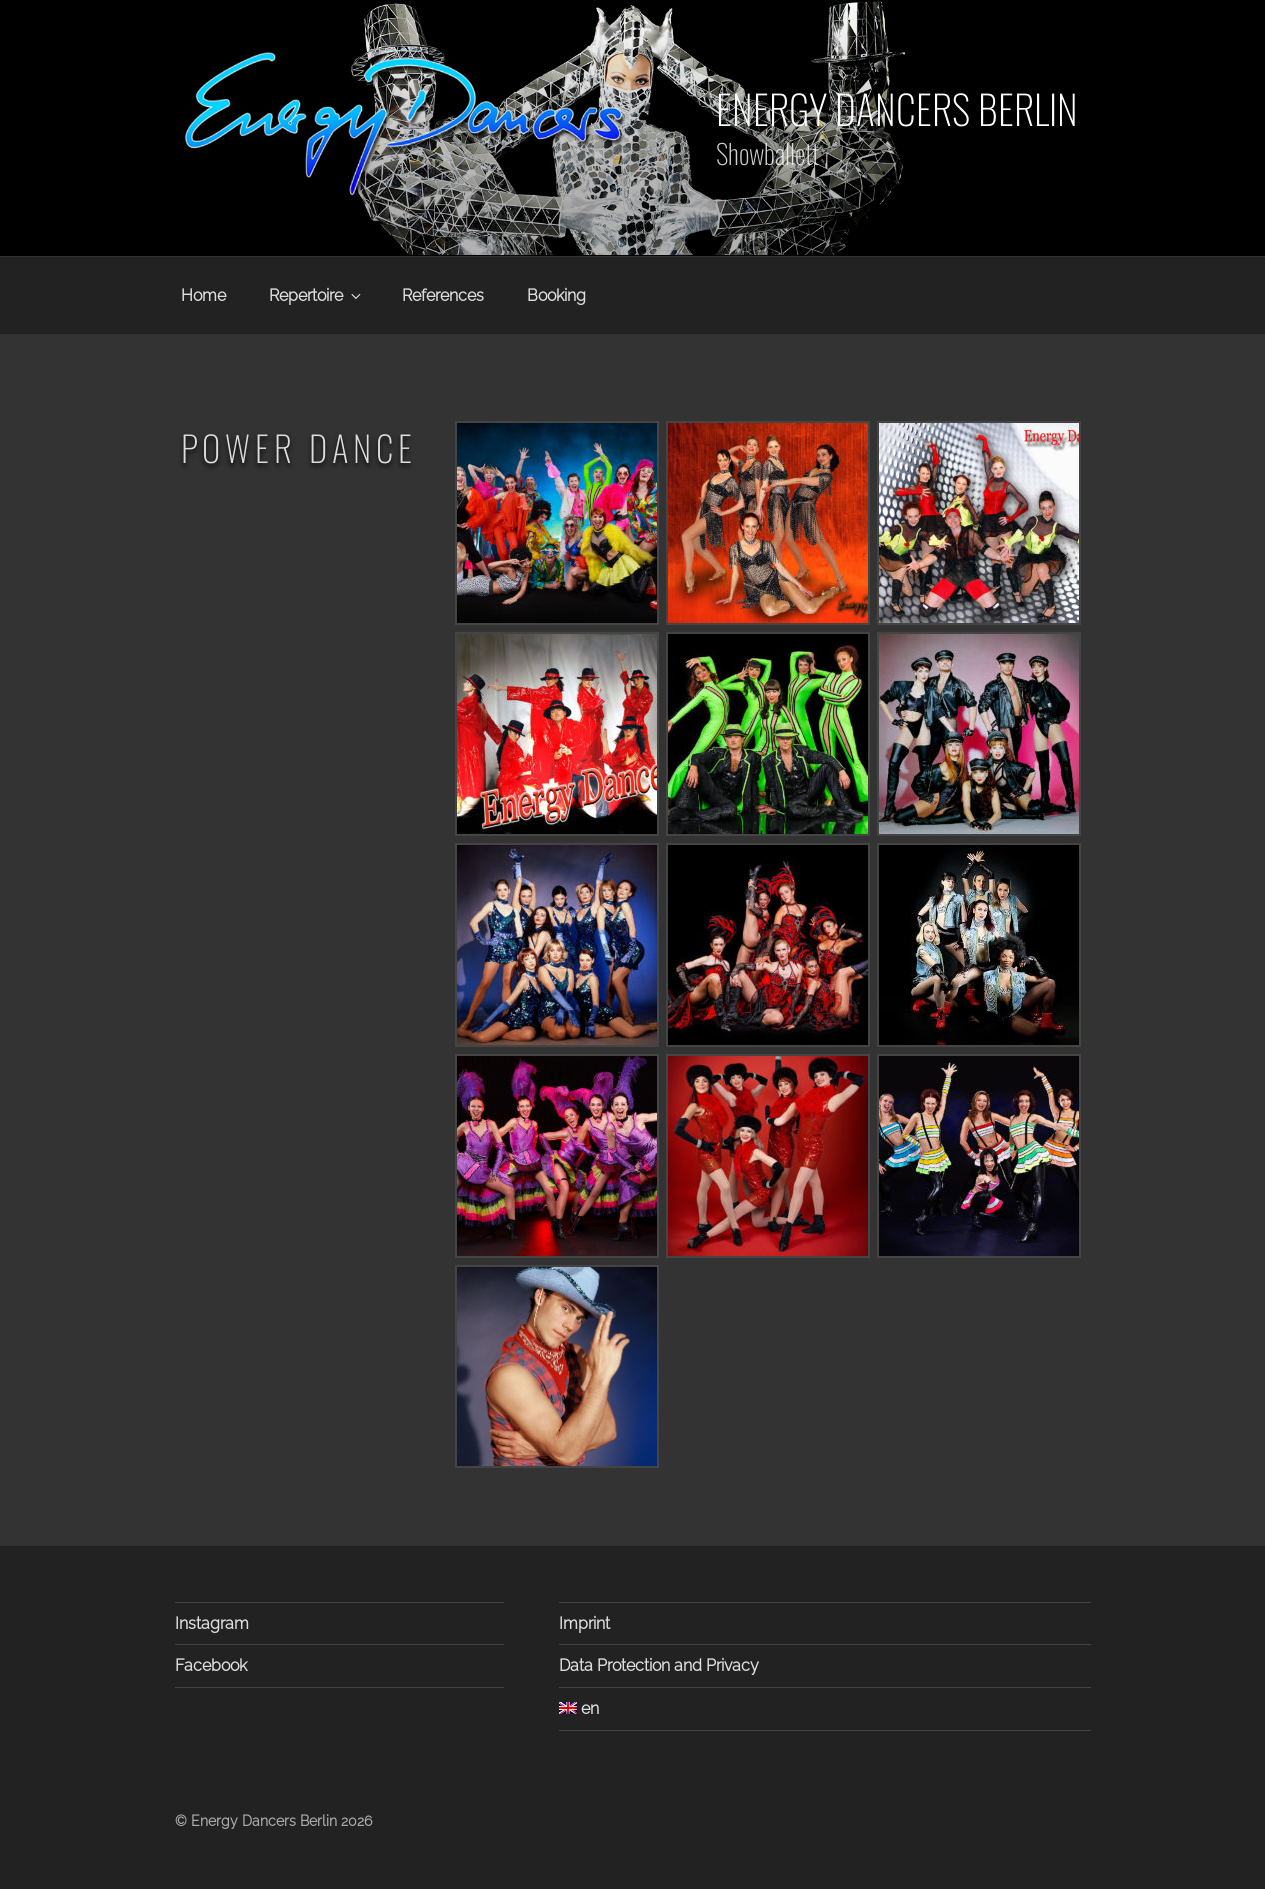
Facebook (211, 1665)
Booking (556, 295)
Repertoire (316, 295)
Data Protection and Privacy (659, 1665)
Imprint (584, 1623)
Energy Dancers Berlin (897, 108)
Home (203, 295)
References (443, 295)
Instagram (212, 1623)
